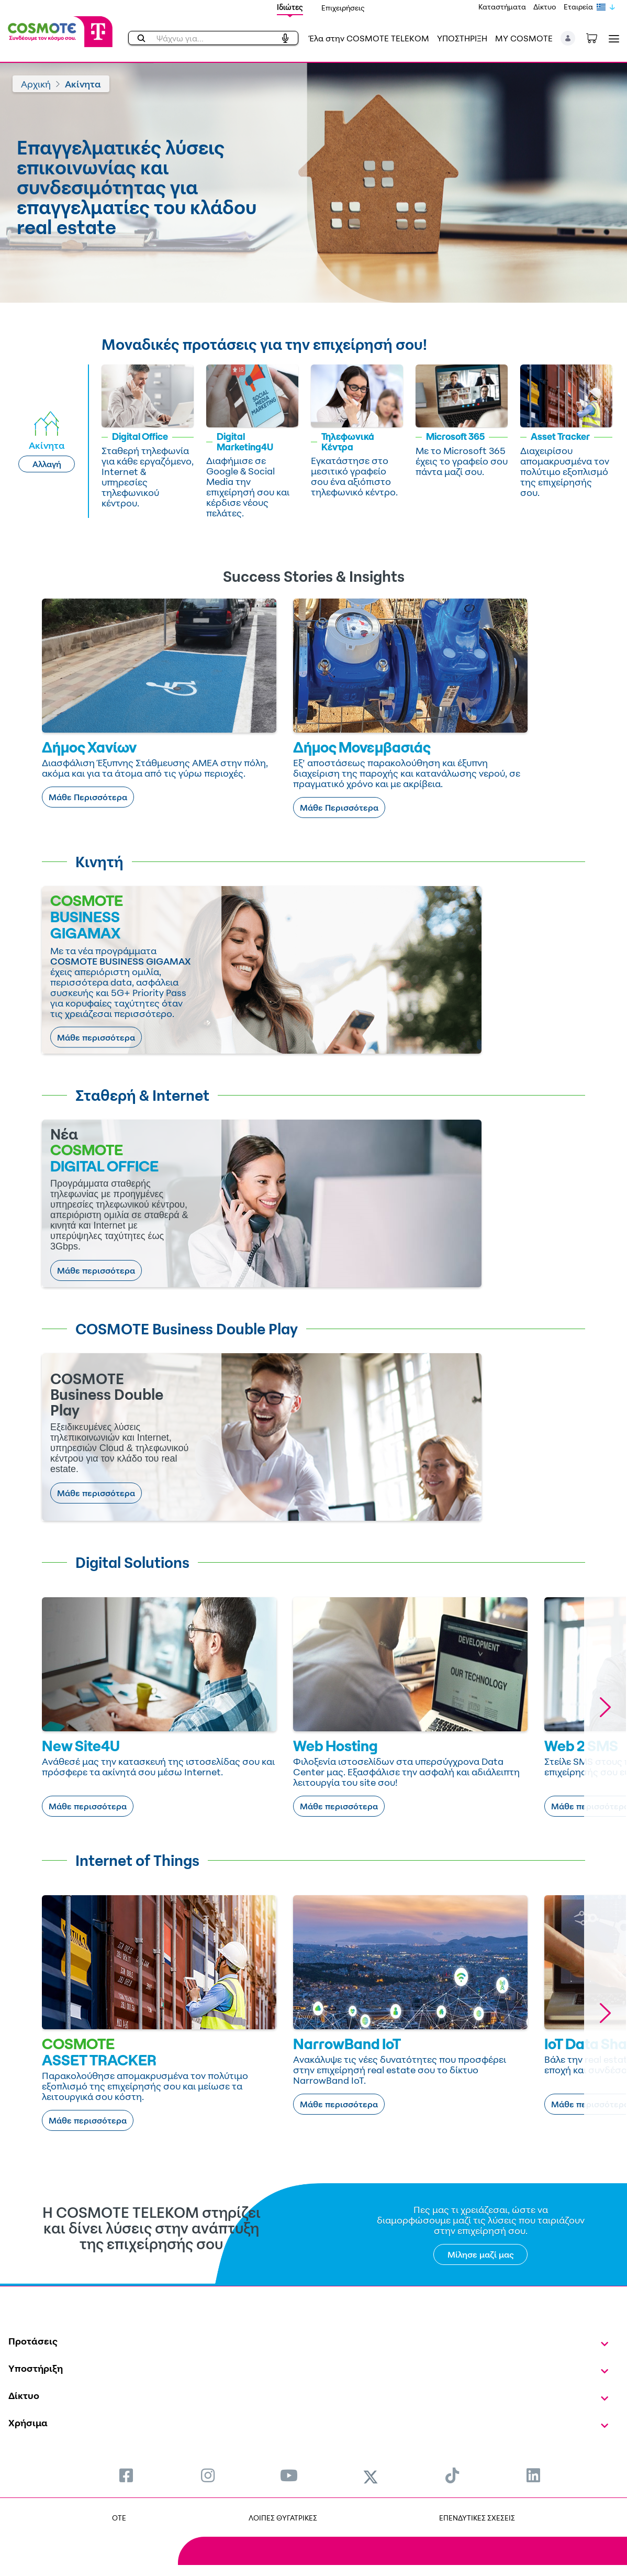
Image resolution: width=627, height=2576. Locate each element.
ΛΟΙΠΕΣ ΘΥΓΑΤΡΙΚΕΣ (283, 2517)
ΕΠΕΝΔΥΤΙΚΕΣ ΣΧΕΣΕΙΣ (477, 2517)
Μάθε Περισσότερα (88, 797)
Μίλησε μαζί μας (480, 2254)
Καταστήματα (502, 6)
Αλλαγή (46, 464)
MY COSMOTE (524, 38)
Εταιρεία (578, 6)
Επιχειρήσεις (343, 7)
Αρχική (36, 84)
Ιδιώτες (290, 7)
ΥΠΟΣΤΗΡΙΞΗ (462, 38)
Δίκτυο (544, 6)
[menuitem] (126, 2475)
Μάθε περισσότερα (96, 1037)
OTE (119, 2517)
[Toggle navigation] (611, 38)
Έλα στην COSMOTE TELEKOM (369, 38)
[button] (568, 38)
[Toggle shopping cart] (597, 37)
